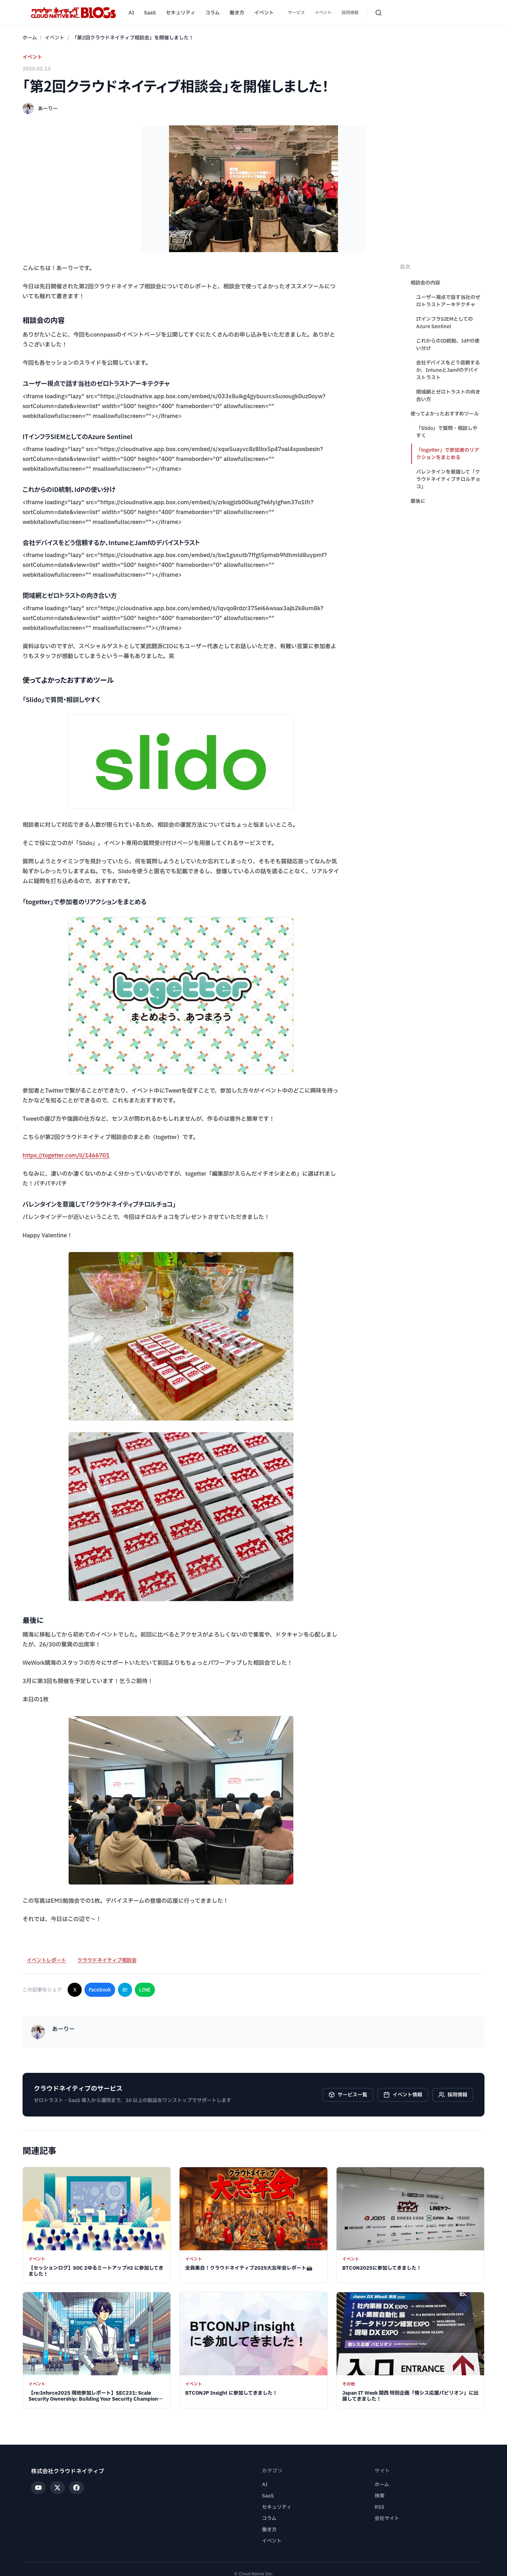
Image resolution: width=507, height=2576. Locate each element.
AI (131, 13)
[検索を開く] (378, 13)
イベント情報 (402, 2095)
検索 (379, 2496)
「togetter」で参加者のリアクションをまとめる (447, 453)
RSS (379, 2507)
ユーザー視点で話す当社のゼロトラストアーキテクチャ (448, 301)
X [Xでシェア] (74, 1990)
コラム (212, 13)
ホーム (30, 38)
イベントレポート (46, 1960)
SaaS (150, 13)
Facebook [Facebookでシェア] (100, 1990)
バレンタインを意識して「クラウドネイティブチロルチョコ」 (448, 479)
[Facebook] (76, 2487)
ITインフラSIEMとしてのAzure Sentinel (444, 322)
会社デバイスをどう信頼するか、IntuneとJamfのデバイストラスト (448, 370)
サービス (296, 13)
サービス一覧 (347, 2095)
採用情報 (350, 13)
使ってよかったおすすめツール (445, 414)
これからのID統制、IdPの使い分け (448, 344)
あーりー (48, 108)
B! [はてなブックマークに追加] (125, 1990)
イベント (264, 13)
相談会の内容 (425, 283)
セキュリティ (180, 13)
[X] (57, 2487)
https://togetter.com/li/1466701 (66, 1155)
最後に (418, 501)
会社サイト (387, 2518)
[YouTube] (38, 2487)
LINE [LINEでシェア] (145, 1990)
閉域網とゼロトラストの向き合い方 (448, 395)
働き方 (237, 13)
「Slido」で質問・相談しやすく (446, 432)
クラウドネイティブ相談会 (107, 1960)
